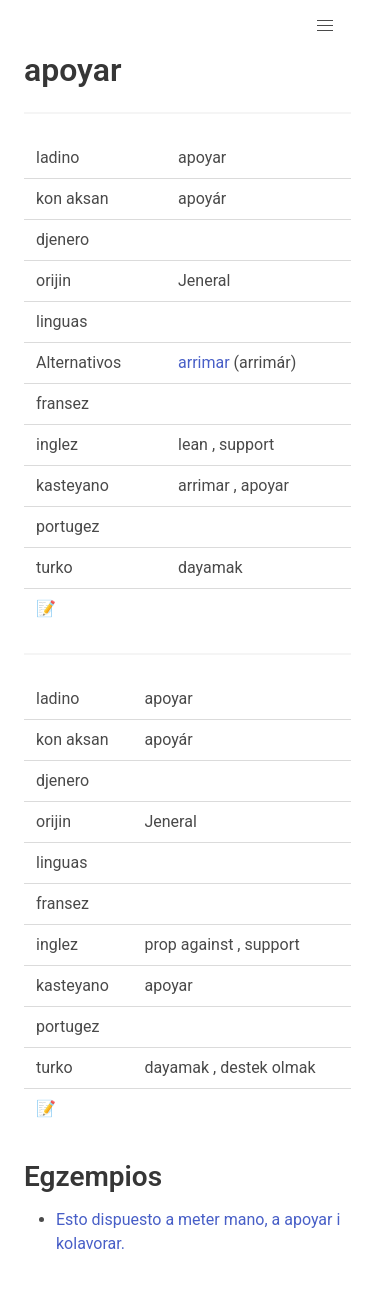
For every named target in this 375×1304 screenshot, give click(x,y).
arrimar (204, 362)
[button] (325, 26)
